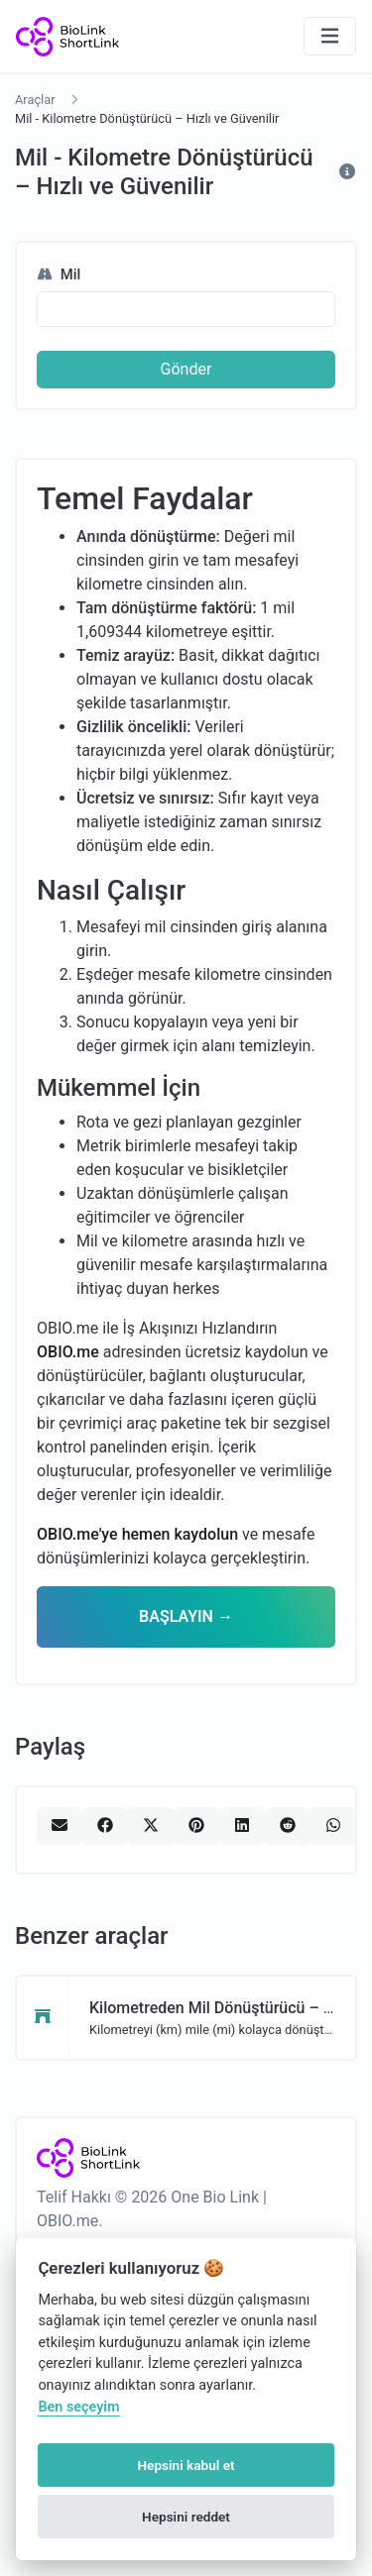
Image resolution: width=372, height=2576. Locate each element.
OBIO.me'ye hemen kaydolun (137, 1534)
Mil (58, 274)
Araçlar (35, 99)
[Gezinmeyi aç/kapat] (330, 36)
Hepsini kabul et (185, 2465)
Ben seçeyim (78, 2407)
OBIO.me (68, 1351)
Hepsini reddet (186, 2516)
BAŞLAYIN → (186, 1616)
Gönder (186, 369)
